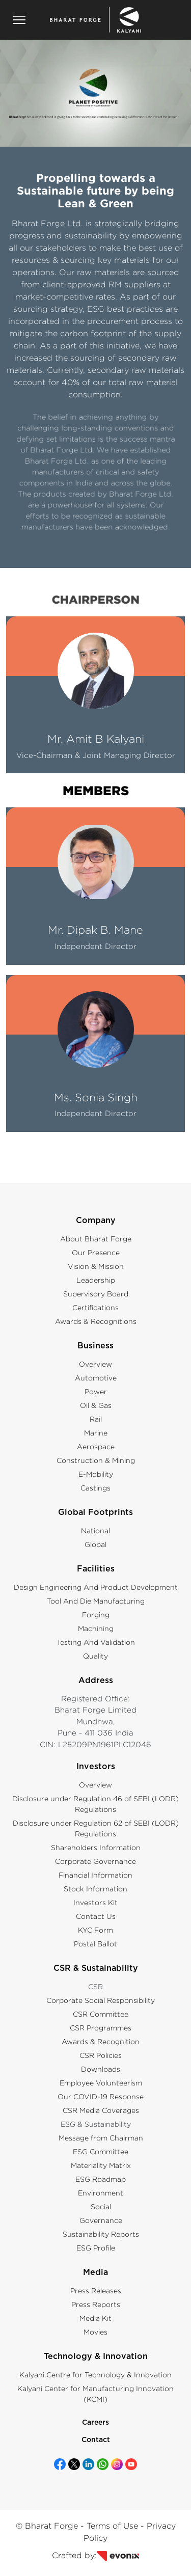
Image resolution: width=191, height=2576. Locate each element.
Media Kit (95, 2318)
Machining (96, 1628)
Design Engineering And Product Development (96, 1587)
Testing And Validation (96, 1642)
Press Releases (95, 2290)
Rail (96, 1419)
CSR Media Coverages (101, 2110)
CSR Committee (100, 2014)
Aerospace (96, 1446)
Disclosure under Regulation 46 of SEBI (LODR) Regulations (95, 1804)
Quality (95, 1656)
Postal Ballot (95, 1943)
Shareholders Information (96, 1847)
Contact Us (96, 1916)
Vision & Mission (96, 1266)
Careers (95, 2422)
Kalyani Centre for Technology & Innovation (95, 2374)
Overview (95, 1364)
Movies (95, 2332)
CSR (95, 1986)
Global (95, 1544)
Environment (100, 2193)
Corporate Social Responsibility (100, 2000)
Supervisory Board (95, 1293)
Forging (96, 1614)
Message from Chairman (101, 2137)
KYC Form (95, 1930)
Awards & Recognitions (96, 1321)
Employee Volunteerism (101, 2082)
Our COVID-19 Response (101, 2096)
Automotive (96, 1377)
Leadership (95, 1280)
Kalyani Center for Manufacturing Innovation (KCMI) (95, 2393)
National (95, 1530)
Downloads (100, 2069)
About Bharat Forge (95, 1238)
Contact (95, 2440)
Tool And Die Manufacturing (96, 1601)
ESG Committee (100, 2151)
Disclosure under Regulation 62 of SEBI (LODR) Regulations (96, 1828)
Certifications (95, 1307)
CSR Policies (100, 2055)
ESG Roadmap (100, 2179)
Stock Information (95, 1888)
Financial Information (95, 1875)
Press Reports (95, 2304)
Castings (95, 1488)
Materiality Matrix (101, 2165)
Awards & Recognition (101, 2041)
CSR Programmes (100, 2027)
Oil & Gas (96, 1405)
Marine (95, 1432)
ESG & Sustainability (96, 2124)
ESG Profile (95, 2248)
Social (101, 2206)
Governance (100, 2220)
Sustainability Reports (101, 2234)
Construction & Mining (96, 1460)
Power (96, 1391)
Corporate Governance (95, 1861)
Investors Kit (95, 1902)
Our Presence (96, 1252)
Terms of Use (112, 2525)
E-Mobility (95, 1474)
